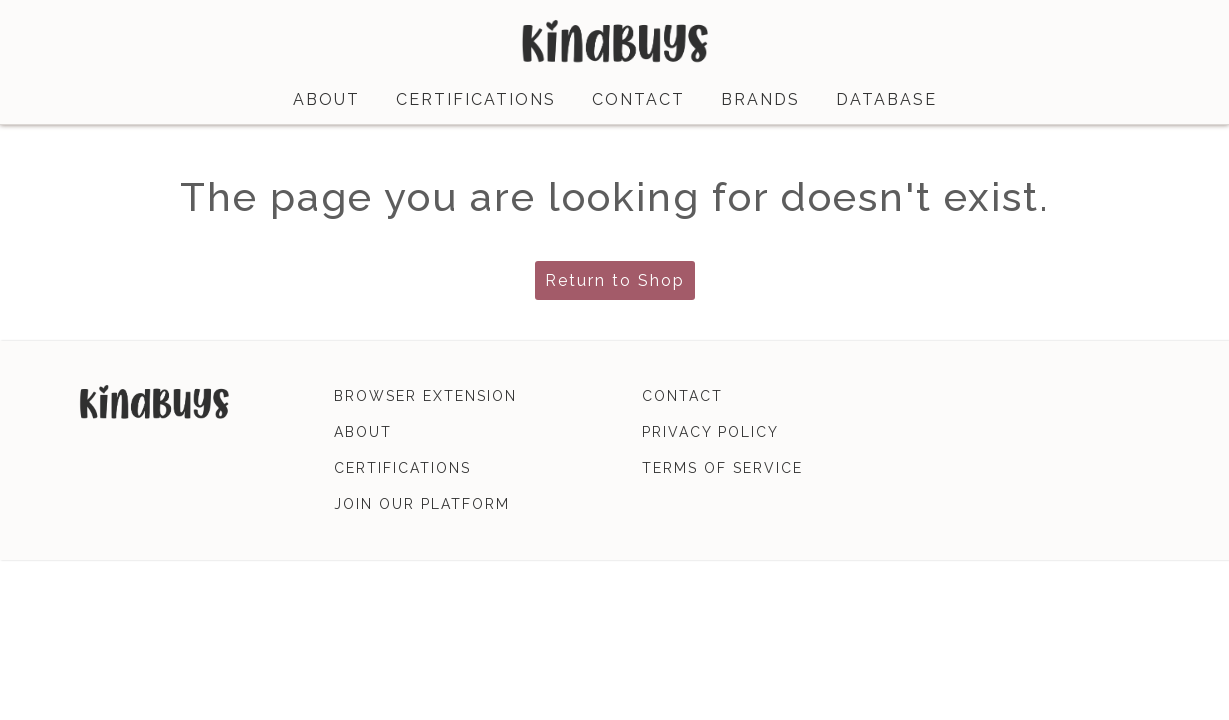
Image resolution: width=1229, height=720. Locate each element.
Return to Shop (615, 280)
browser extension (425, 396)
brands (760, 99)
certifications (476, 99)
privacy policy (710, 432)
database (886, 99)
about (326, 99)
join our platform (422, 504)
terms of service (722, 468)
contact (638, 99)
